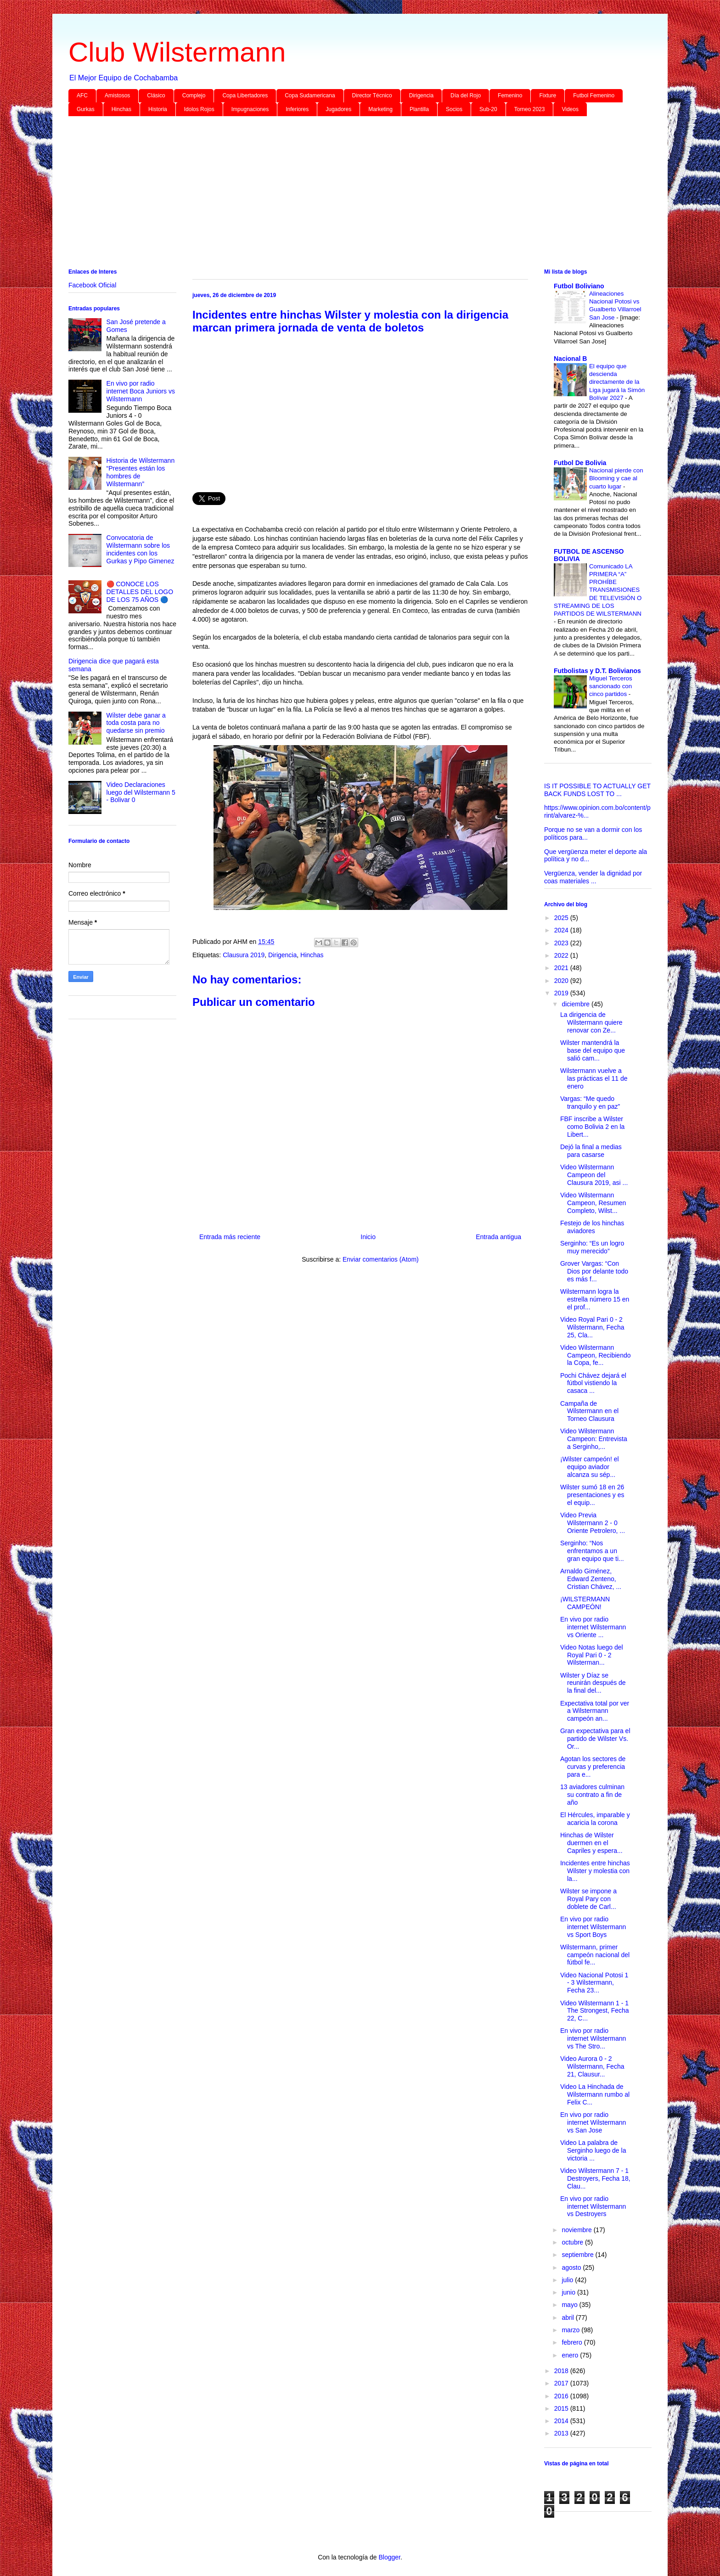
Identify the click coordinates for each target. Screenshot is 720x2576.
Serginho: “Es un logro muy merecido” (592, 1247)
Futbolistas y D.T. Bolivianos (597, 670)
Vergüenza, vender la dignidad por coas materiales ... (593, 877)
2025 (562, 917)
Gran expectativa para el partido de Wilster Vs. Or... (595, 1738)
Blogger (389, 2557)
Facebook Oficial (92, 285)
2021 (562, 967)
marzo (571, 2330)
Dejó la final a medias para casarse (591, 1150)
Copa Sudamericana (310, 95)
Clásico (156, 95)
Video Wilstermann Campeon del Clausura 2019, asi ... (594, 1174)
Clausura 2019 (243, 955)
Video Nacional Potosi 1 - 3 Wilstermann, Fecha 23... (594, 1982)
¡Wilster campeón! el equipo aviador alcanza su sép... (589, 1466)
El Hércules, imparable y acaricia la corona (595, 1818)
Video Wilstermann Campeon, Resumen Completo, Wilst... (593, 1202)
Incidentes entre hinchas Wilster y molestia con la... (595, 1870)
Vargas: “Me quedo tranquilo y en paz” (590, 1102)
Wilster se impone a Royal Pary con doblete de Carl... (588, 1898)
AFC (82, 95)
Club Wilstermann (177, 52)
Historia (157, 109)
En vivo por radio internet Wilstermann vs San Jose (593, 2122)
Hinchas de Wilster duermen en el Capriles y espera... (591, 1842)
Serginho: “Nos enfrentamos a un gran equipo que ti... (592, 1550)
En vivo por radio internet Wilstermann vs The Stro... (593, 2038)
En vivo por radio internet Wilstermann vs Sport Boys (593, 1926)
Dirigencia (421, 95)
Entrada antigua (498, 1236)
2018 (562, 2370)
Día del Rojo (465, 95)
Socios (454, 109)
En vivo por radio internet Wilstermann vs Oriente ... (593, 1627)
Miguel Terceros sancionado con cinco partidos (610, 686)
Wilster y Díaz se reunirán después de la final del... (593, 1683)
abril (568, 2317)
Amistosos (117, 95)
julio (568, 2280)
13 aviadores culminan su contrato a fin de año (592, 1794)
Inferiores (297, 109)
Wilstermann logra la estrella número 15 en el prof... (594, 1299)
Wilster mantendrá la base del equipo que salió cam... (592, 1050)
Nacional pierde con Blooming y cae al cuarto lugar (616, 478)
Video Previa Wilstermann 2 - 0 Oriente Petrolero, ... (592, 1522)
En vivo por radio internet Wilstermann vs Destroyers (593, 2206)
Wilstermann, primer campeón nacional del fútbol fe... (595, 1954)
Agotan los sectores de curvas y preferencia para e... (592, 1766)
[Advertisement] (343, 194)
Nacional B (570, 358)
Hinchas (121, 109)
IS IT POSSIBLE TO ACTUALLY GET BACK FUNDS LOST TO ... (597, 789)
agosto (572, 2267)
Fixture (547, 95)
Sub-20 (488, 109)
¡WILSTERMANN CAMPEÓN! (585, 1603)
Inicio (368, 1236)
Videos (570, 109)
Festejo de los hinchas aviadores (592, 1227)
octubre (573, 2242)
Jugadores (338, 109)
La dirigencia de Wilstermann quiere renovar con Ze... (591, 1022)
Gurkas (86, 109)
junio (569, 2292)
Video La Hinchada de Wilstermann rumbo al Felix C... (595, 2094)
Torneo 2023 (529, 109)
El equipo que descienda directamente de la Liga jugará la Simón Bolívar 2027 (617, 382)
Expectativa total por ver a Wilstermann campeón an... (594, 1711)
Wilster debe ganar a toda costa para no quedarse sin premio (136, 723)
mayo (570, 2304)
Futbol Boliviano (579, 286)
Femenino (510, 95)
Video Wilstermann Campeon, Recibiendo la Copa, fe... (595, 1355)
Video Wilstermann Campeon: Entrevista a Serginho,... (593, 1438)
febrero (573, 2342)
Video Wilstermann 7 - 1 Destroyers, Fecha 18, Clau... (595, 2178)
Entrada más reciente (229, 1236)
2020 (562, 980)
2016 (562, 2396)
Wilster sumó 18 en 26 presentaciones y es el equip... (592, 1494)
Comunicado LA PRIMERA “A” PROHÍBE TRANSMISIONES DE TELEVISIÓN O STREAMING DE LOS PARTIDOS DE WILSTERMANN (597, 590)
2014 (562, 2420)
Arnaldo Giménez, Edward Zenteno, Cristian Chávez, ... (590, 1578)
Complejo (194, 95)
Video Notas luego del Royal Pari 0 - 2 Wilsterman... (591, 1655)
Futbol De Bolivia (580, 462)
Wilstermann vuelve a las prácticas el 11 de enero (594, 1078)
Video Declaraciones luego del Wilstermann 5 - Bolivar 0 (141, 792)
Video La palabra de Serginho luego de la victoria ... (593, 2150)
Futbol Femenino (593, 95)
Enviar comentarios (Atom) (381, 1259)
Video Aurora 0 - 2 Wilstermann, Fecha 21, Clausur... (592, 2066)
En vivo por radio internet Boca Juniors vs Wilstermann (141, 391)
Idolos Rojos (199, 109)
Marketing (380, 109)
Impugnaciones (250, 109)
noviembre (577, 2230)
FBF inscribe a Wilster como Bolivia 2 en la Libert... (592, 1126)
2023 (562, 943)
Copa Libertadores (245, 95)
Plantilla (419, 109)
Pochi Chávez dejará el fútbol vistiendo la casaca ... (593, 1383)
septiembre (578, 2254)
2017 (562, 2383)
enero (571, 2355)
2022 (562, 955)
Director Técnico (372, 95)
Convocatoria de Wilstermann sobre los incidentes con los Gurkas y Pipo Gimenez (140, 549)
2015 (562, 2408)
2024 (562, 930)
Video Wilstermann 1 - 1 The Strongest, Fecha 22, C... (594, 2010)
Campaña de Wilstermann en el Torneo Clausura (589, 1411)
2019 (562, 993)
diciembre (576, 1004)
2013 (562, 2433)
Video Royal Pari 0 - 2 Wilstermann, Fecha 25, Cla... (592, 1327)
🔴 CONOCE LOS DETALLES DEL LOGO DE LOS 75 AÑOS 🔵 (140, 591)
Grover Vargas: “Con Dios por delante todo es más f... (594, 1271)
